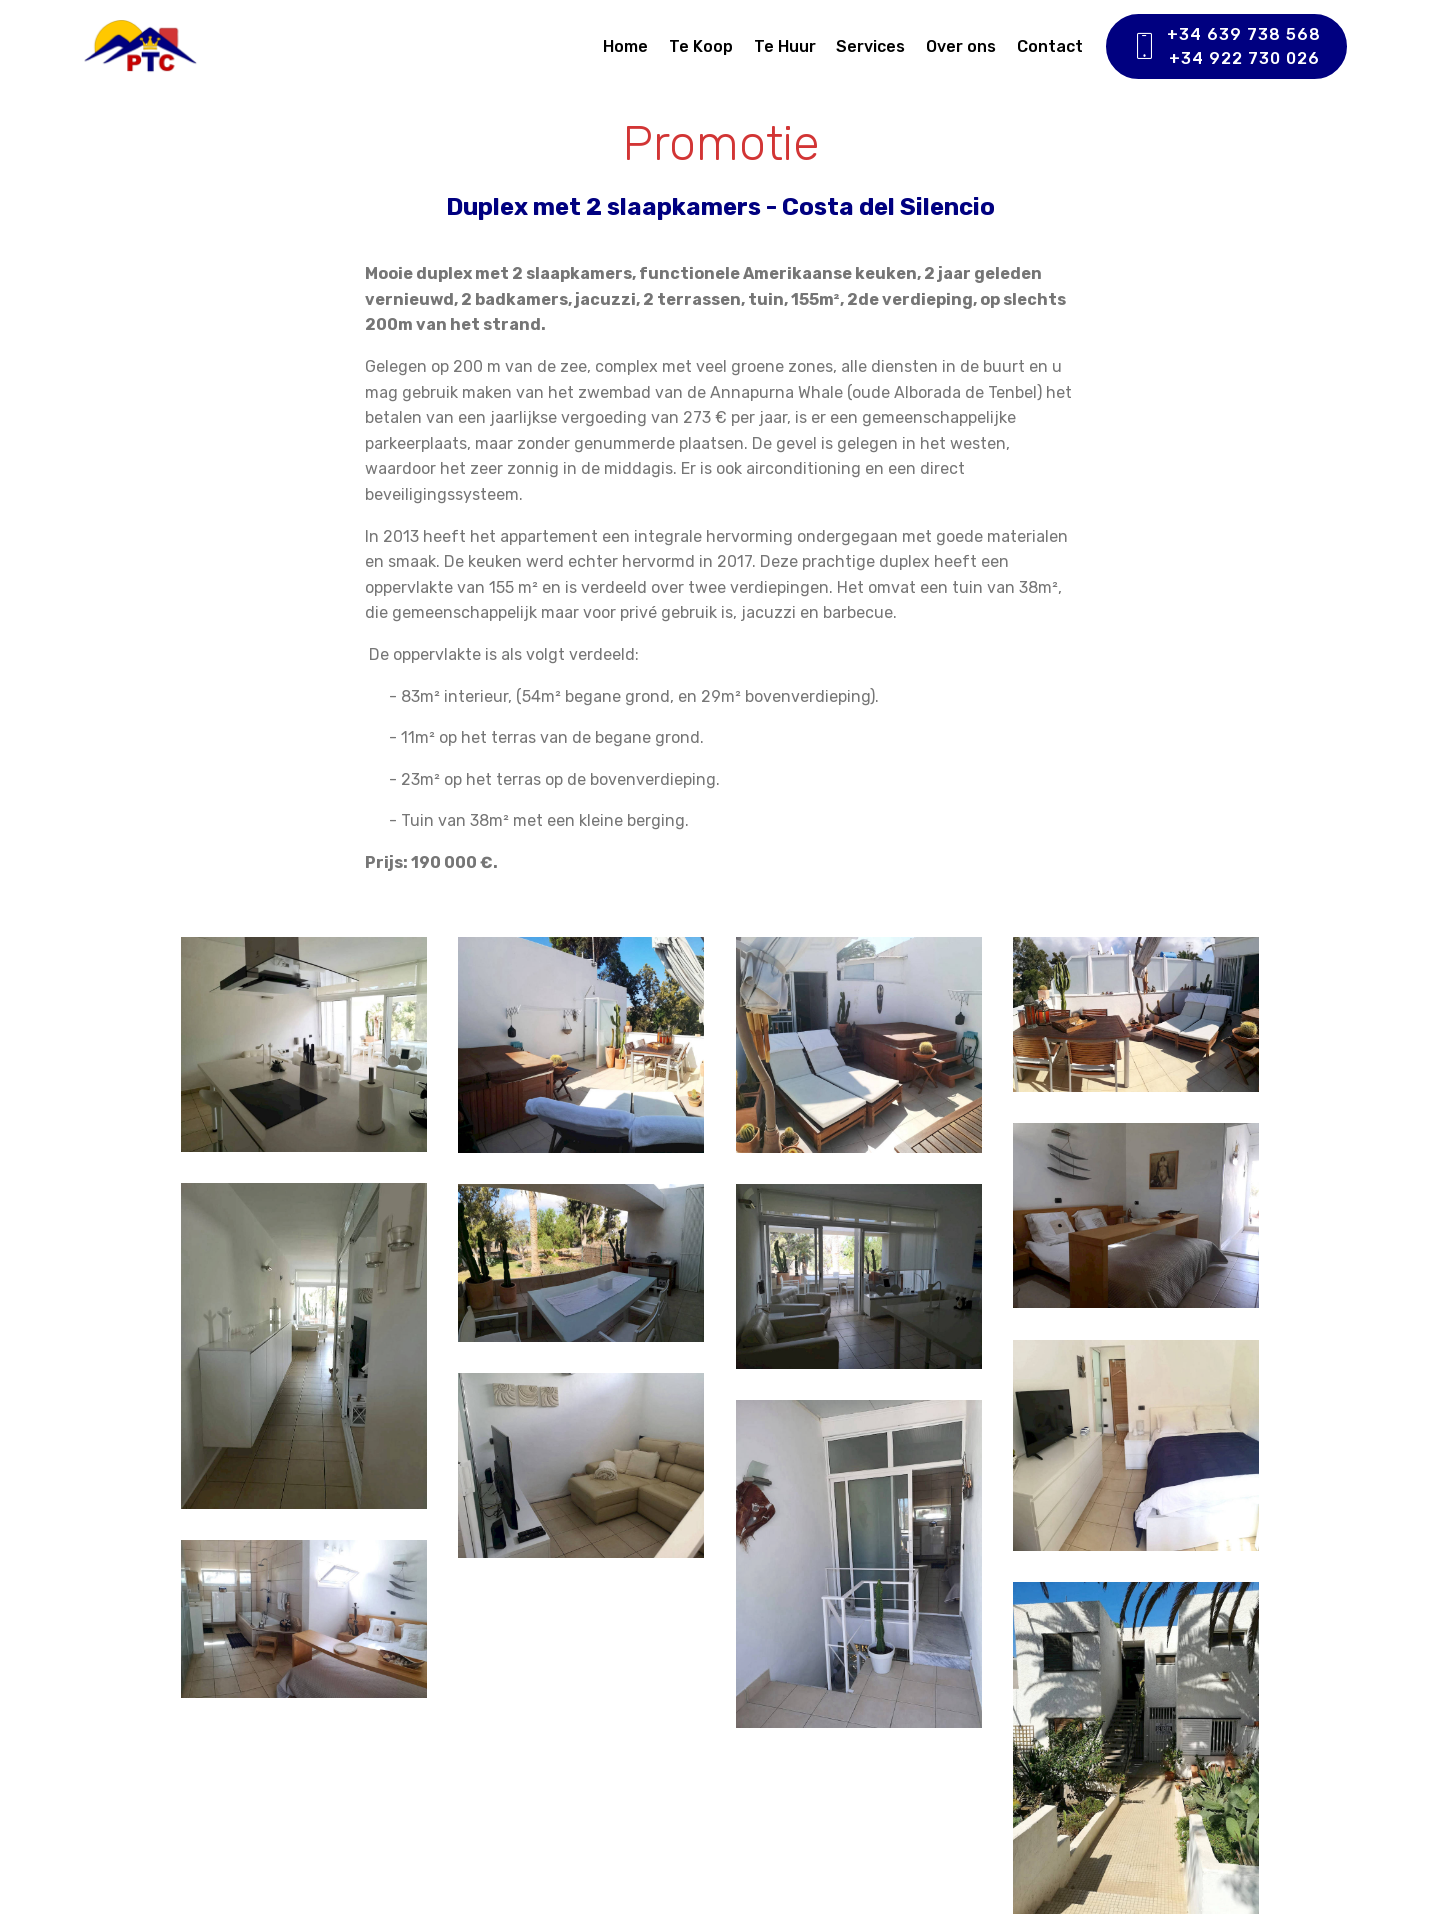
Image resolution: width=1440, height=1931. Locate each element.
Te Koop (701, 46)
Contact (1050, 46)
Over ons (961, 46)
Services (870, 46)
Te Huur (785, 46)
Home (625, 46)
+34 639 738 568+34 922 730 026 (1226, 46)
